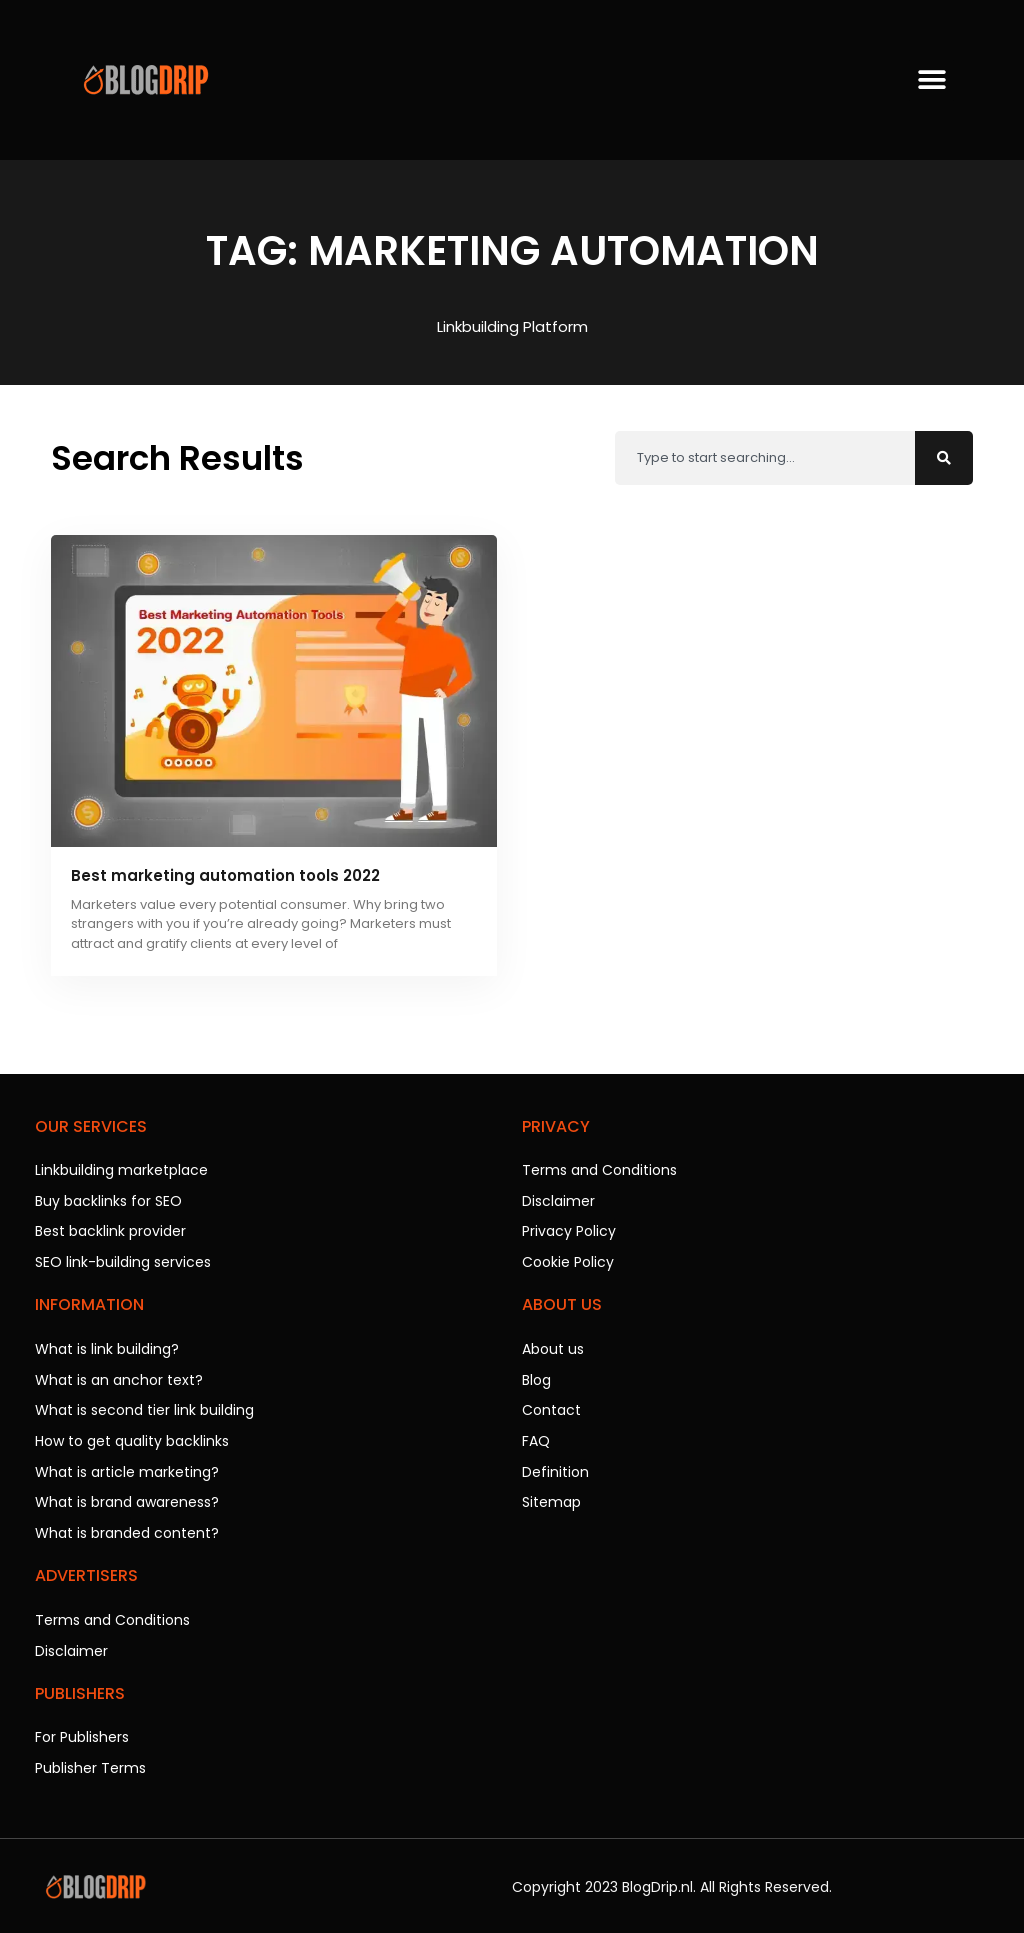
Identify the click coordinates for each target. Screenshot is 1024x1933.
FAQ (536, 1436)
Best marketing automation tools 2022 (225, 875)
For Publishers (82, 1728)
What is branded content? (127, 1526)
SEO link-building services (123, 1260)
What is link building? (107, 1346)
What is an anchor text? (119, 1376)
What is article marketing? (127, 1466)
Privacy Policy (569, 1230)
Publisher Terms (90, 1758)
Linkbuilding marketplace (121, 1170)
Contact (551, 1406)
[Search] (944, 458)
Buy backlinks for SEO (108, 1200)
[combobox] (765, 458)
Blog (536, 1376)
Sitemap (551, 1496)
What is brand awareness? (127, 1496)
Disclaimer (71, 1642)
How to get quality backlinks (132, 1436)
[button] (931, 80)
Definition (555, 1466)
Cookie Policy (568, 1260)
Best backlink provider (110, 1230)
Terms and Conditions (112, 1612)
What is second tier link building (144, 1406)
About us (553, 1346)
